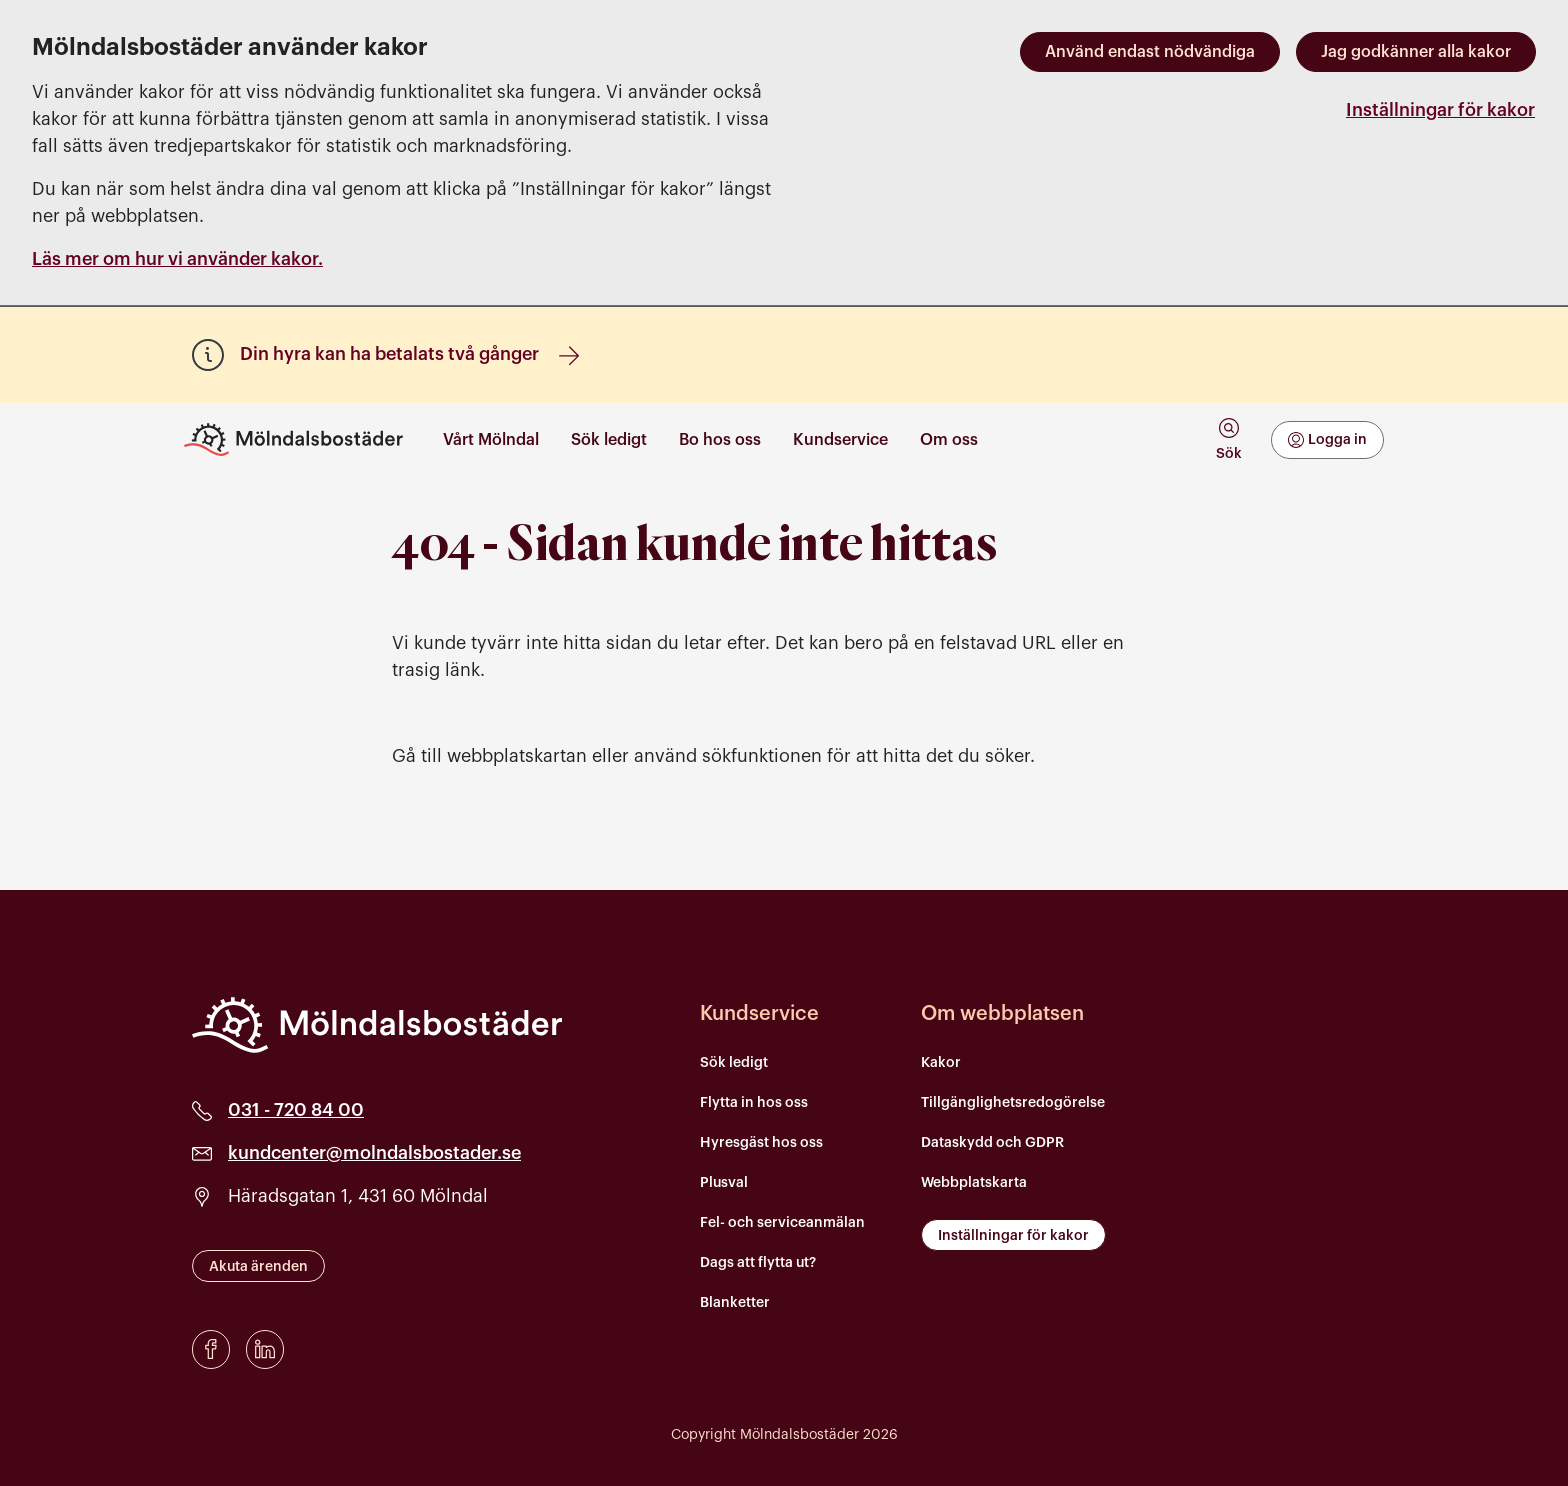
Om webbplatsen (1002, 1014)
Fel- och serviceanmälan (782, 1223)
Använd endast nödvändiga (1150, 52)
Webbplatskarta (974, 1183)
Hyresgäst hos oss (761, 1143)
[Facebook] (211, 1349)
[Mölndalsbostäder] (377, 1025)
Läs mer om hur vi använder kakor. (177, 259)
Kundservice (759, 1014)
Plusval (724, 1183)
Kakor (941, 1063)
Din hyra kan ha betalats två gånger (409, 355)
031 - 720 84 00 (296, 1110)
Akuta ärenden (258, 1267)
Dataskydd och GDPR (992, 1143)
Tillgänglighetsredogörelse (1013, 1103)
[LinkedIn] (265, 1349)
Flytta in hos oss (754, 1103)
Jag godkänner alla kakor (1416, 52)
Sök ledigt (734, 1063)
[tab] (1228, 439)
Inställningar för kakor (1440, 110)
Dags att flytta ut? (758, 1263)
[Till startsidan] (301, 439)
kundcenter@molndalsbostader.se (374, 1153)
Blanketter (735, 1303)
